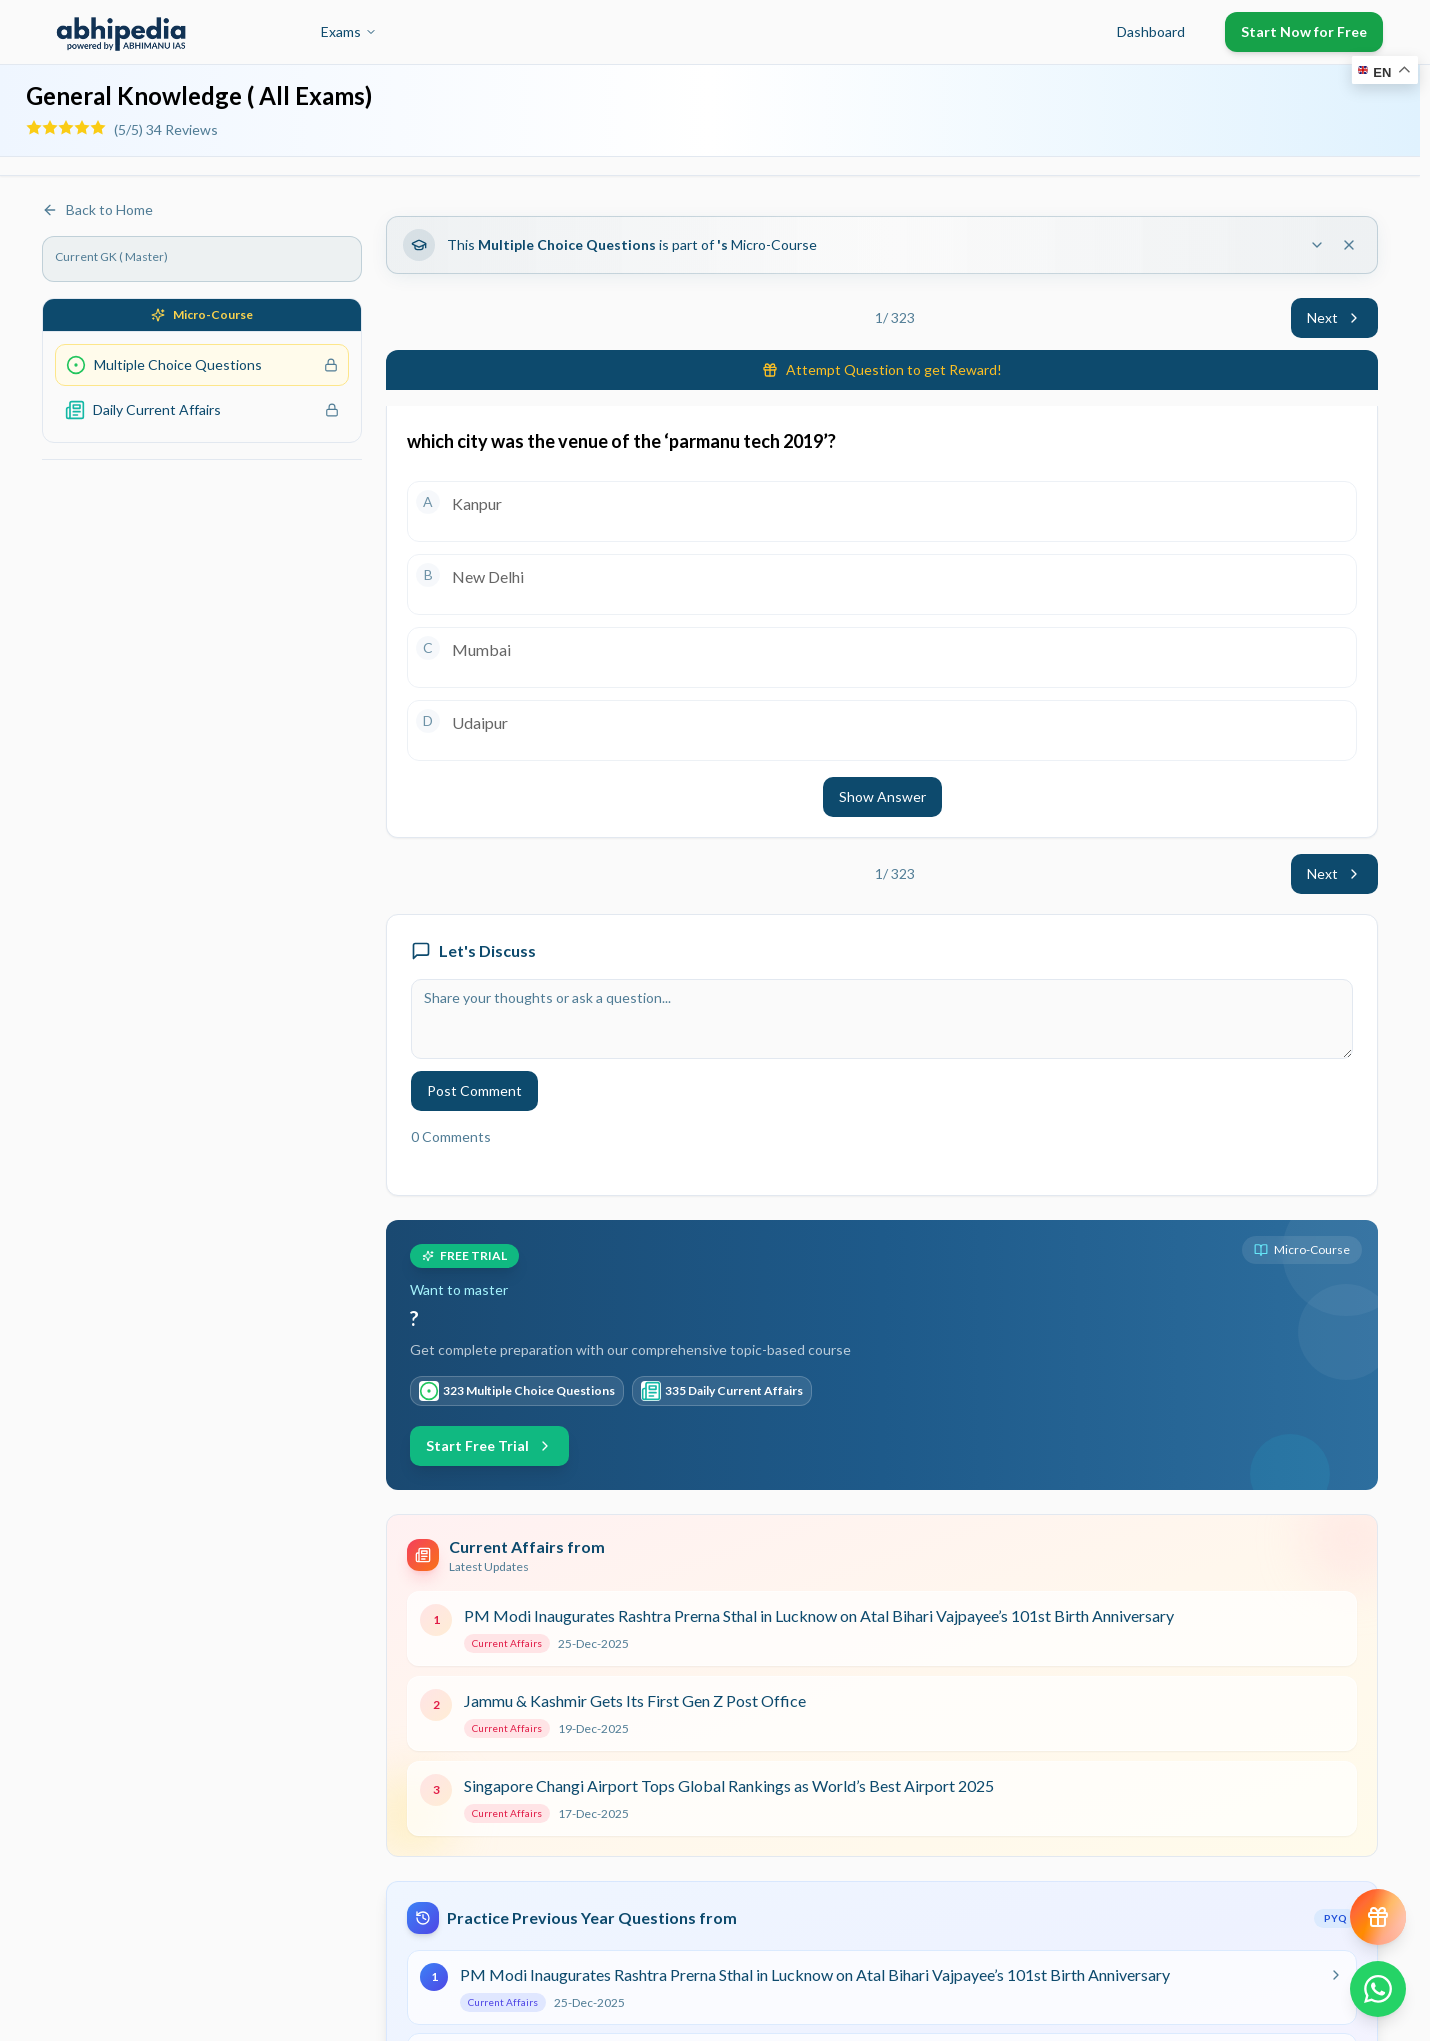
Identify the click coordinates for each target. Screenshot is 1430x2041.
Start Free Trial (489, 1445)
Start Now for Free (1304, 31)
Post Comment (474, 1090)
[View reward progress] (1378, 1917)
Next (1334, 317)
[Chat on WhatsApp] (1378, 1989)
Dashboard (1151, 31)
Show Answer (882, 796)
